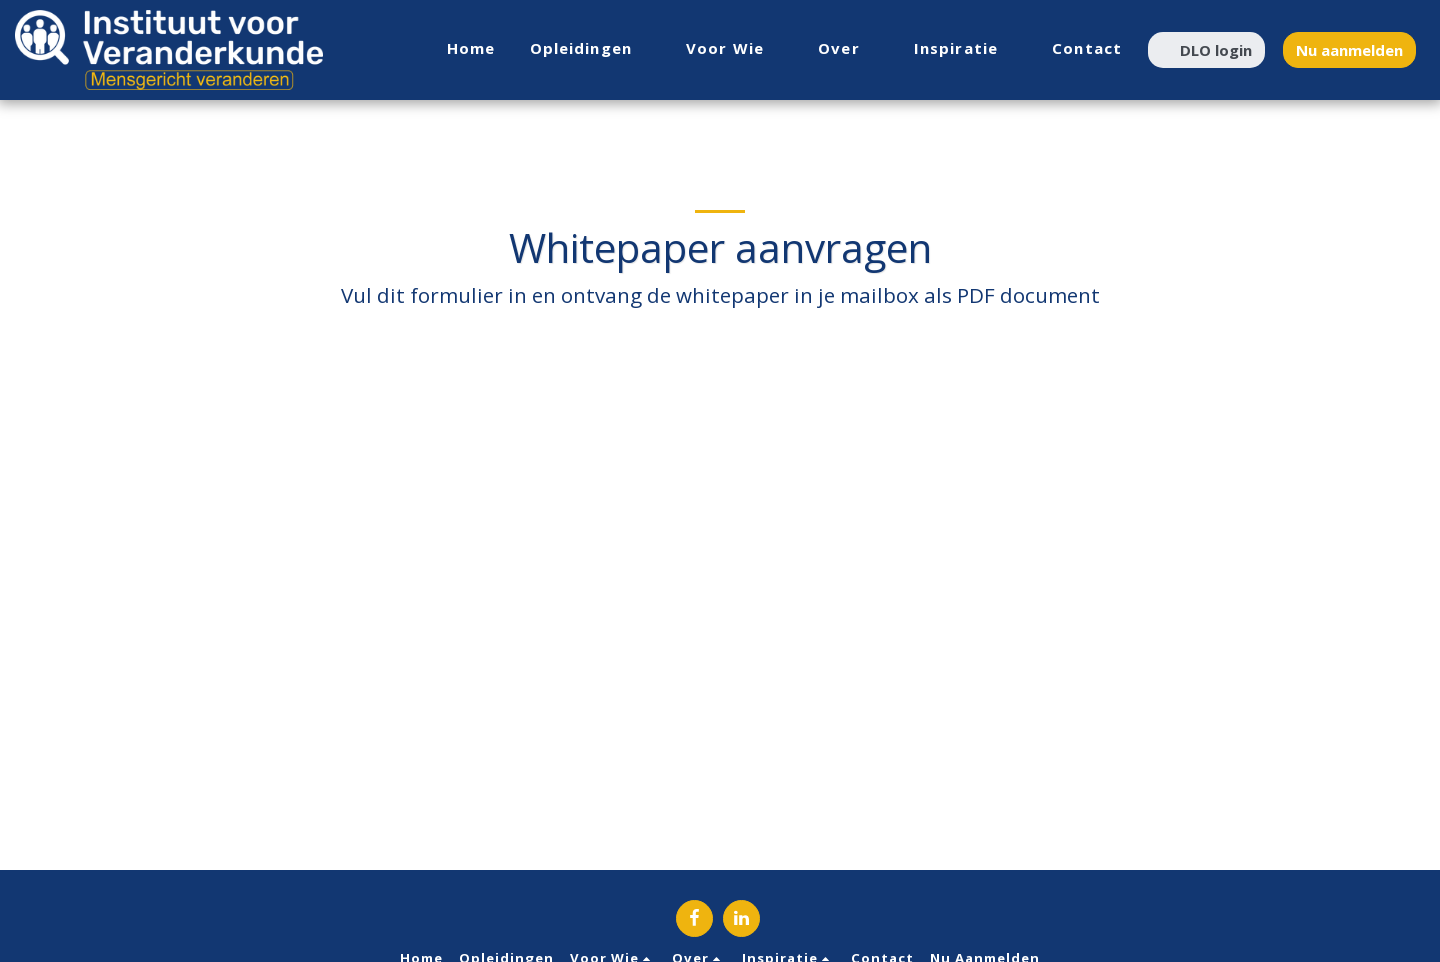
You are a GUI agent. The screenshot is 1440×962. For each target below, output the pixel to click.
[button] (591, 49)
